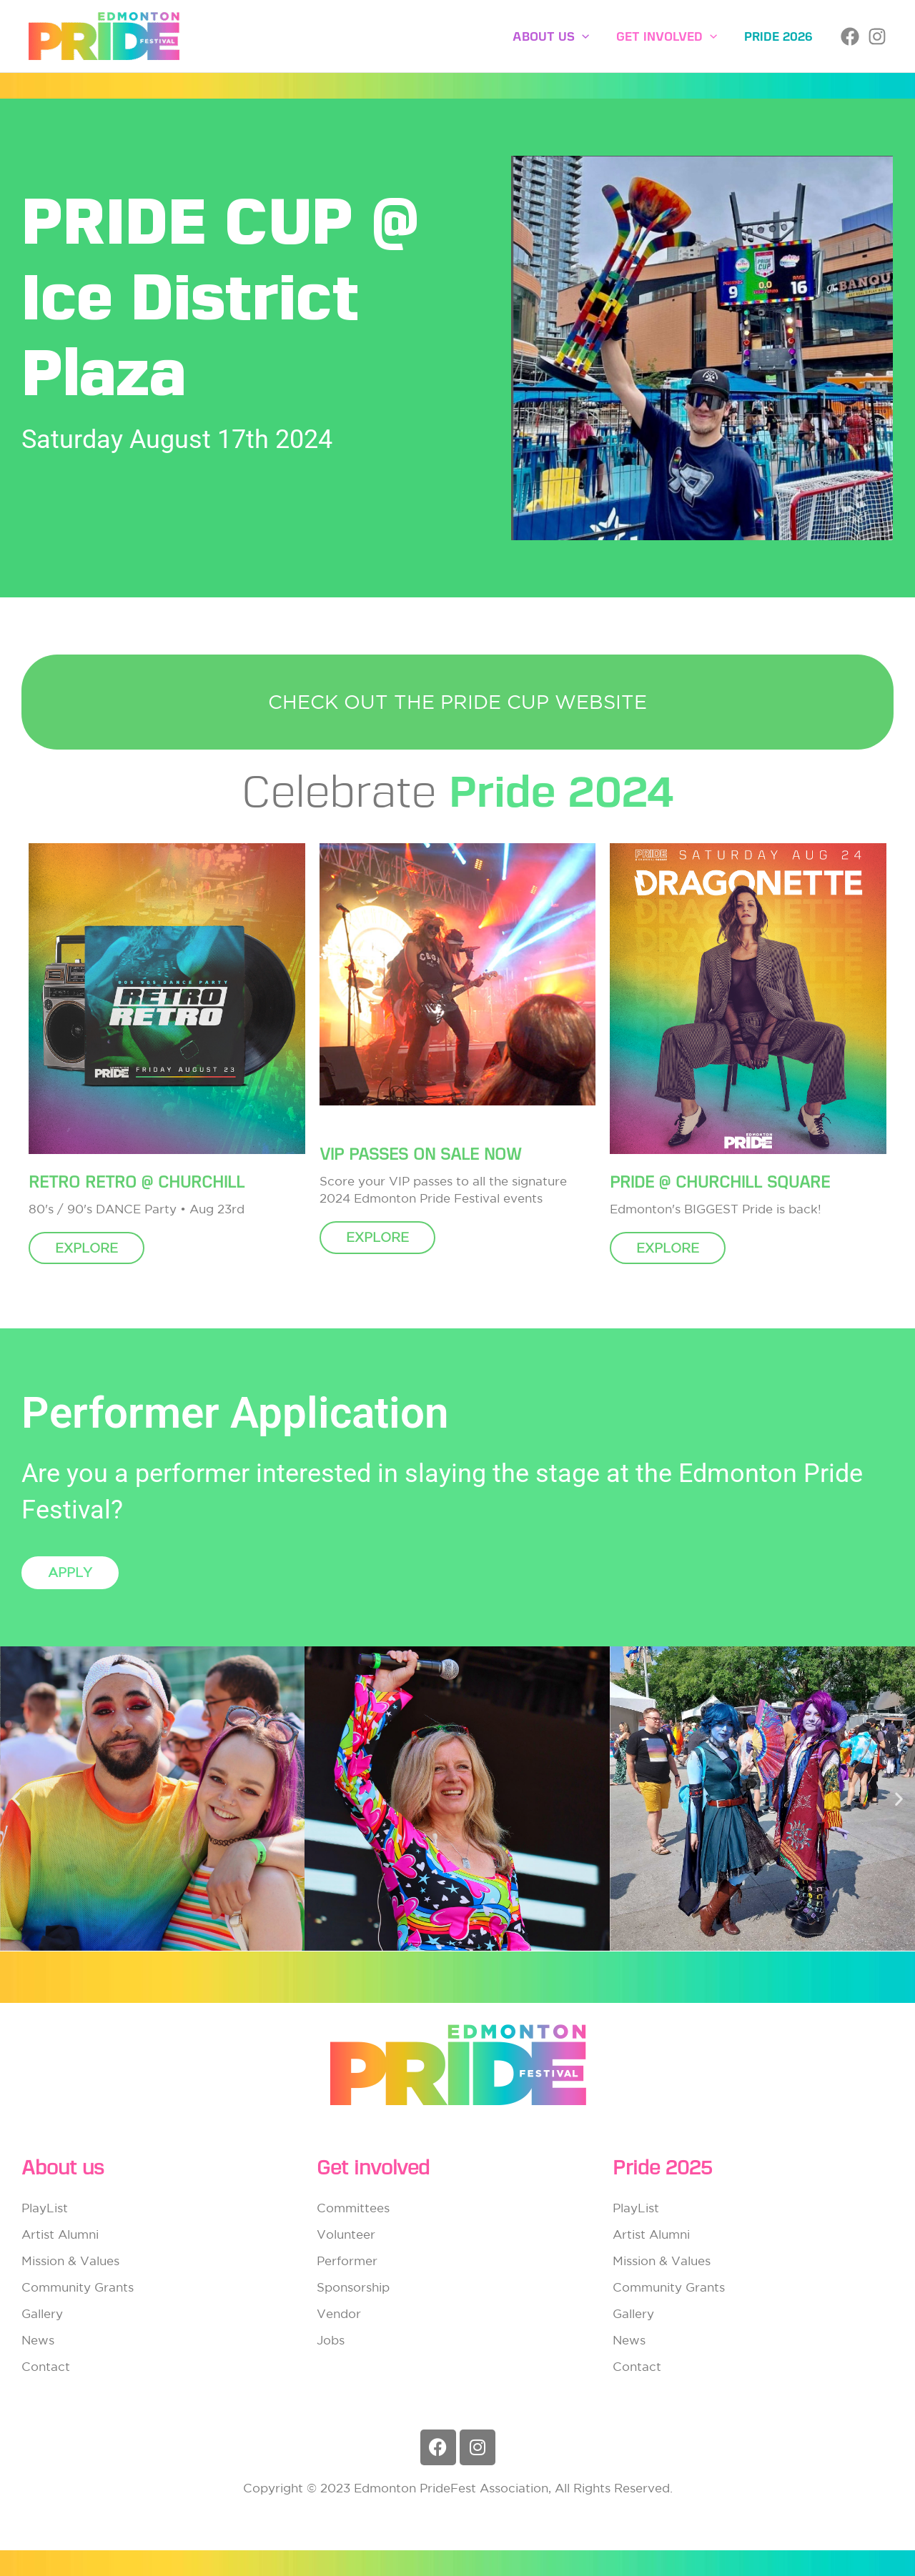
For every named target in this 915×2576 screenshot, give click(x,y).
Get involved (670, 36)
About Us (558, 36)
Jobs (331, 2340)
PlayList (44, 2207)
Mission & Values (70, 2260)
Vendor (339, 2313)
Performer (347, 2260)
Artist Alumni (60, 2234)
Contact (45, 2366)
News (37, 2340)
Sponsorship (353, 2287)
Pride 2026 (780, 36)
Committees (353, 2207)
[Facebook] (850, 36)
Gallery (42, 2313)
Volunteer (346, 2234)
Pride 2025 (662, 2167)
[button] (589, 36)
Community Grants (77, 2287)
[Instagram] (877, 36)
